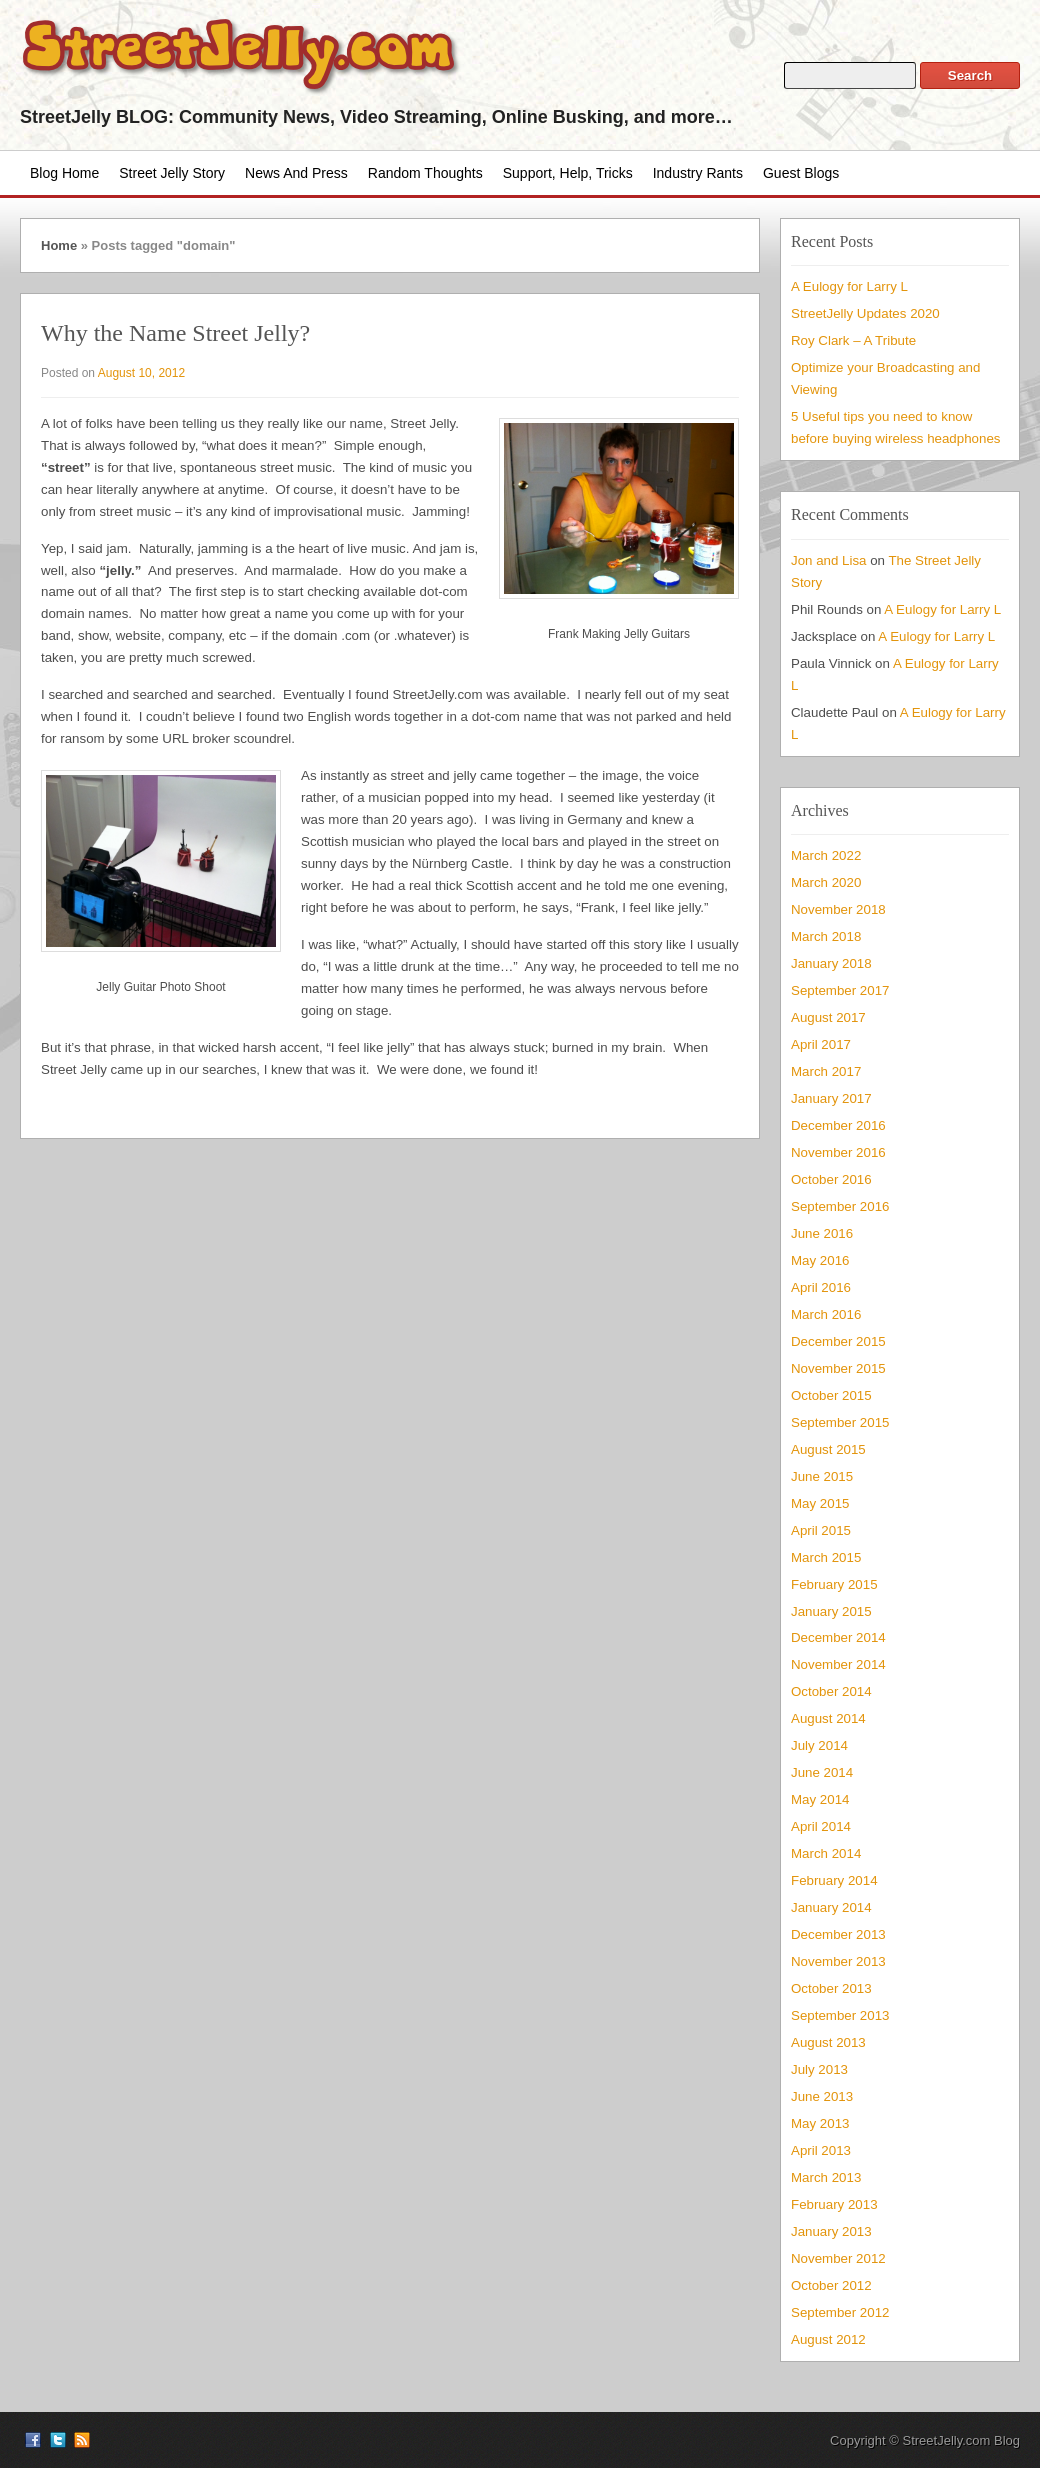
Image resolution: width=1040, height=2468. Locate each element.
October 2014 (831, 1691)
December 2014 (838, 1637)
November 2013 (838, 1961)
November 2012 (838, 2258)
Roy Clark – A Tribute (853, 340)
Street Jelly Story (172, 173)
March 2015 (826, 1557)
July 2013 (819, 2069)
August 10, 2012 (141, 373)
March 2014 (826, 1853)
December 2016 (838, 1125)
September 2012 (840, 2312)
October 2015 (831, 1395)
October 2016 (831, 1179)
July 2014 (819, 1745)
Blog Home (64, 173)
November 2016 (838, 1152)
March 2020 (826, 882)
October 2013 (831, 1988)
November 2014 (838, 1664)
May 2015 (820, 1503)
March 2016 (826, 1314)
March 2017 (826, 1071)
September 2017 (840, 990)
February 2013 (834, 2204)
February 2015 (834, 1584)
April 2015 (821, 1530)
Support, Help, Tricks (568, 173)
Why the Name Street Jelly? (175, 333)
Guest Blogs (801, 173)
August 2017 (828, 1017)
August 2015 (828, 1449)
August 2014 (828, 1718)
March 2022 (826, 855)
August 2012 (828, 2339)
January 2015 (831, 1611)
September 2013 (840, 2015)
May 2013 (820, 2123)
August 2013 (828, 2042)
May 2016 (820, 1260)
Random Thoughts (425, 173)
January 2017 (831, 1098)
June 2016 (822, 1233)
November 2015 (838, 1368)
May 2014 (820, 1799)
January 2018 (831, 963)
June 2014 (822, 1772)
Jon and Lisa (829, 560)
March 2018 (826, 936)
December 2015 (838, 1341)
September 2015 (840, 1422)
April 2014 (821, 1826)
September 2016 (840, 1206)
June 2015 (822, 1476)
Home (59, 245)
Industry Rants (698, 173)
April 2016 (821, 1287)
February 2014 (834, 1880)
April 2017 (821, 1044)
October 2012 (831, 2285)
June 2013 (822, 2096)
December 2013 (838, 1934)
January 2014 (831, 1907)
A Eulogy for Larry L (849, 286)
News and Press (296, 173)
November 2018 (838, 909)
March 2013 (826, 2177)
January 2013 (831, 2231)
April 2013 (821, 2150)
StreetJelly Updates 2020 (865, 313)
